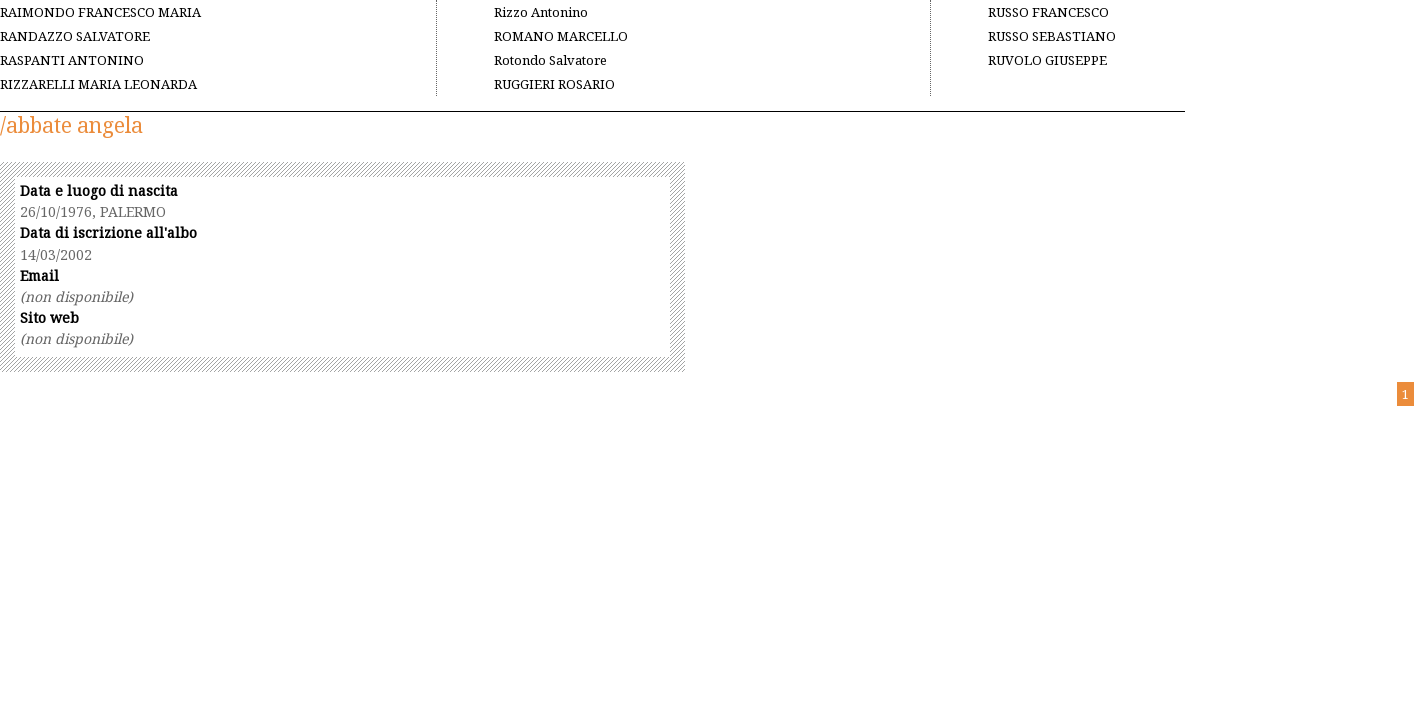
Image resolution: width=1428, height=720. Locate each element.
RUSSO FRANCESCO (1048, 12)
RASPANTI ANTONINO (72, 60)
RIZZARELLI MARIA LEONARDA (98, 84)
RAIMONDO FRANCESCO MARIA (100, 12)
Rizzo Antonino (541, 12)
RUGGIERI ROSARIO (554, 84)
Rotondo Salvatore (550, 60)
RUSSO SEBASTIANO (1052, 36)
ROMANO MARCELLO (561, 36)
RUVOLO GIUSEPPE (1047, 60)
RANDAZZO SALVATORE (75, 36)
